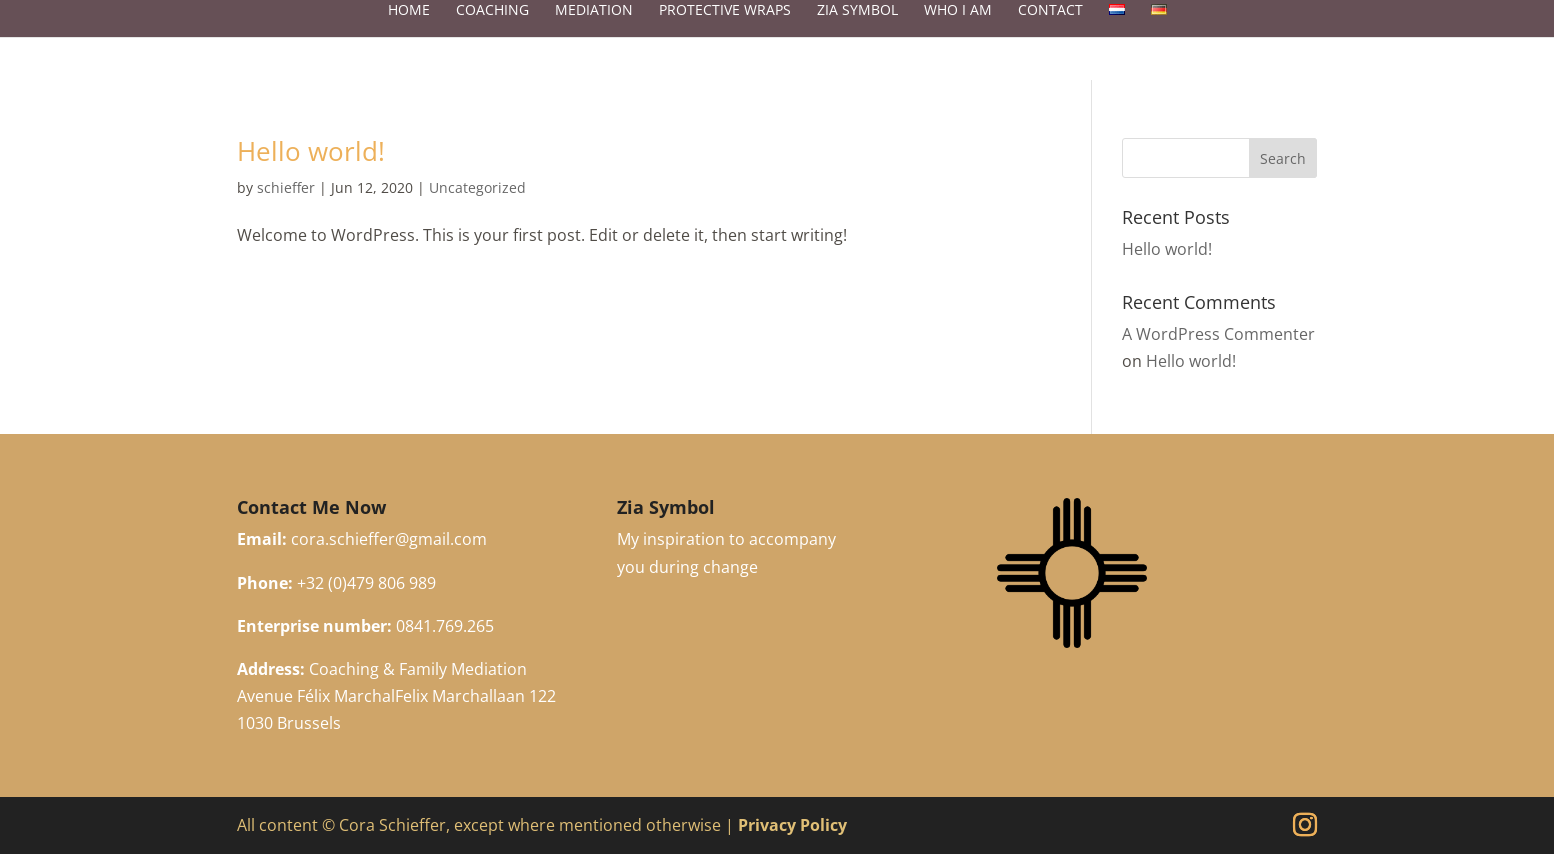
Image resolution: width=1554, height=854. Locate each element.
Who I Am (958, 30)
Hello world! (311, 151)
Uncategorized (477, 187)
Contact (1050, 30)
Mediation (594, 30)
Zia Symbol (857, 30)
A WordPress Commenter (1218, 334)
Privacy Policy (792, 825)
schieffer (286, 187)
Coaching (492, 30)
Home (409, 30)
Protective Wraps (725, 30)
